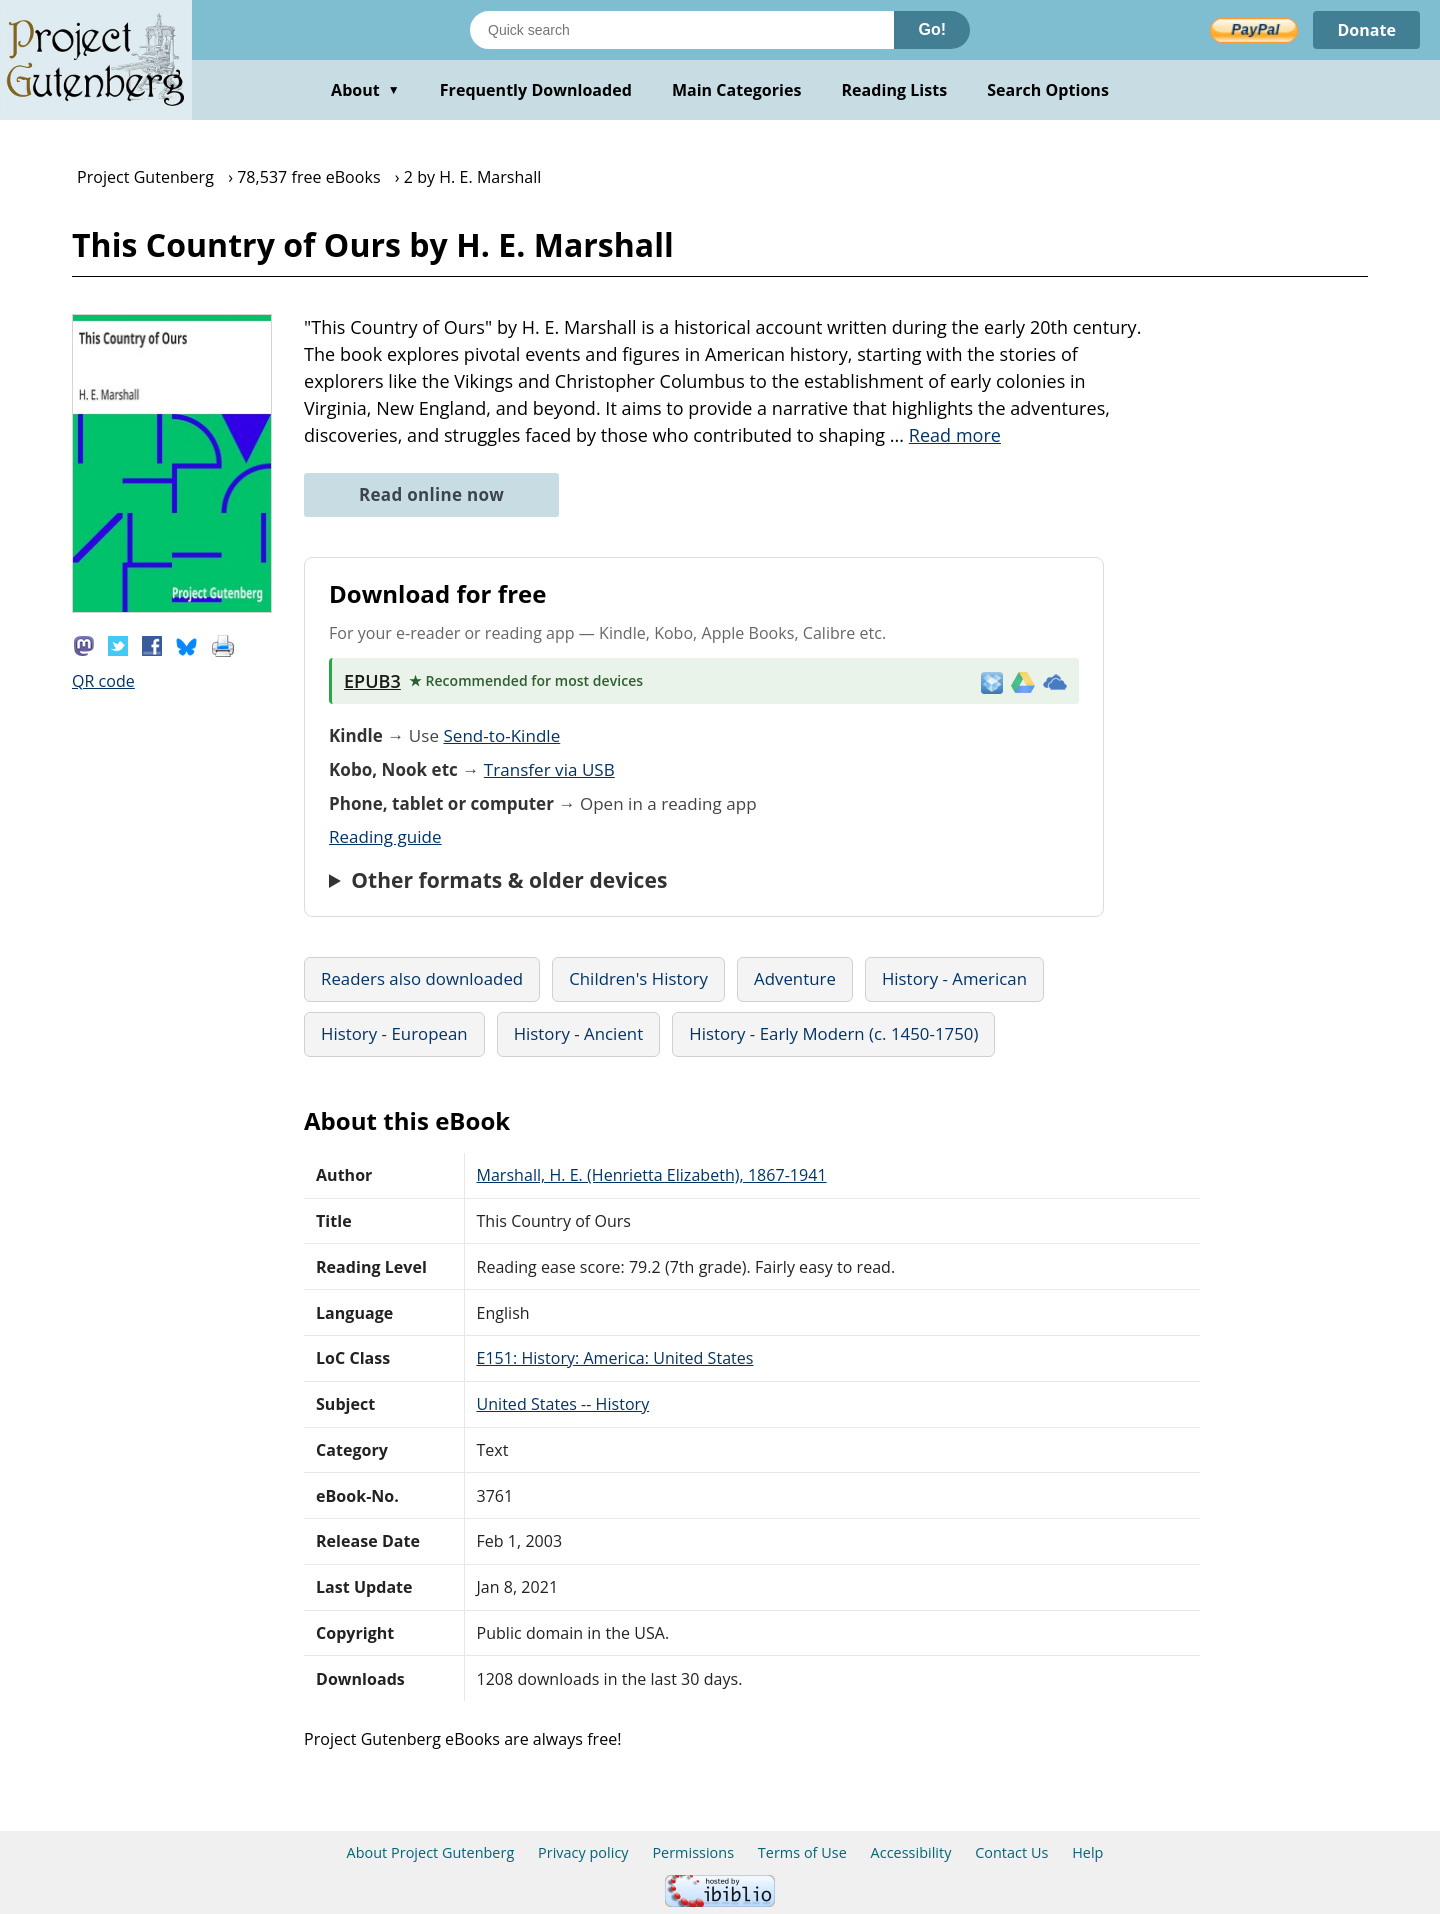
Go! (932, 29)
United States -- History (563, 1404)
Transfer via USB (549, 769)
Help (1087, 1852)
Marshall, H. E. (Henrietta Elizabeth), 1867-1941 (652, 1175)
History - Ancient (579, 1033)
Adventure (795, 978)
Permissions (693, 1852)
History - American (954, 978)
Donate (1366, 30)
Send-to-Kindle (501, 735)
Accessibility (911, 1852)
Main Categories (737, 90)
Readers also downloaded (422, 978)
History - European (394, 1033)
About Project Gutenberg (431, 1852)
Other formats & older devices (509, 880)
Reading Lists (895, 90)
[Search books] (682, 30)
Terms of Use (802, 1852)
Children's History (638, 978)
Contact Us (1011, 1852)
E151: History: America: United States (615, 1358)
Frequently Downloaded (536, 90)
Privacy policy (583, 1852)
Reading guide (385, 836)
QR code (103, 681)
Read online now (431, 494)
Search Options (1048, 90)
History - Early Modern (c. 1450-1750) (833, 1033)
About (365, 90)
